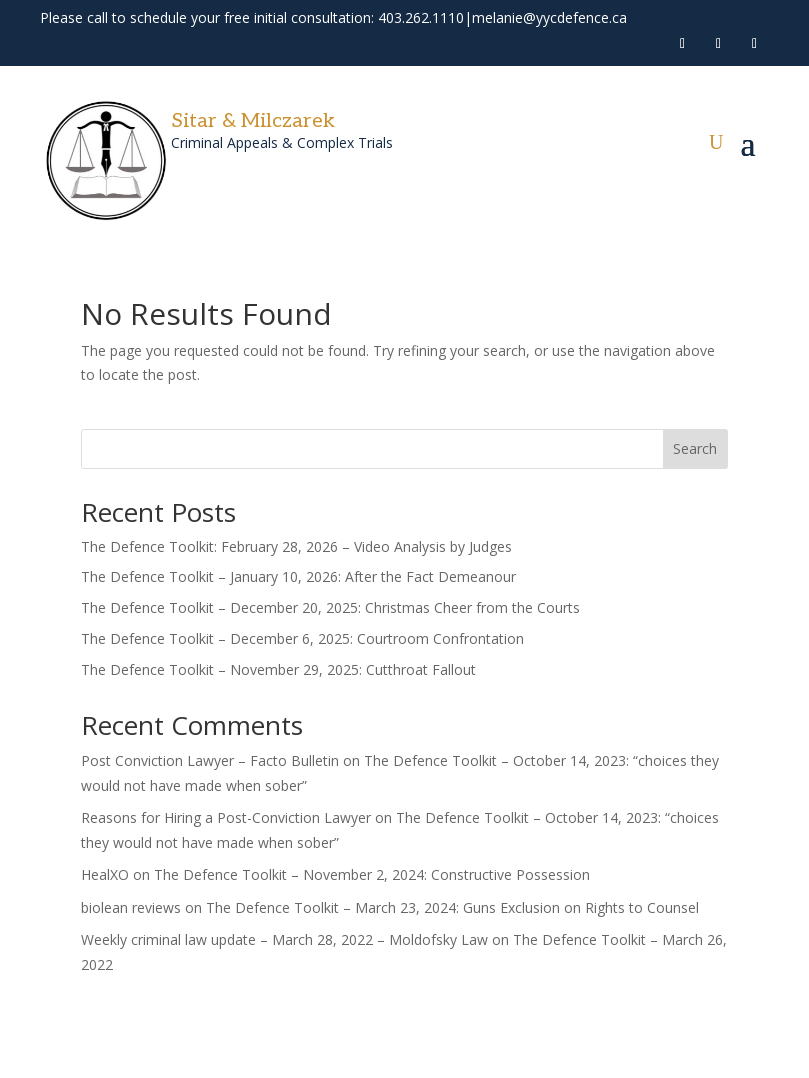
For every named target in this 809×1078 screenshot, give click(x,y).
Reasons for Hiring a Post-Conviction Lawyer (226, 817)
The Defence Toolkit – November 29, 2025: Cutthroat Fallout (278, 669)
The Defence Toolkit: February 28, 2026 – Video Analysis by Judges (296, 546)
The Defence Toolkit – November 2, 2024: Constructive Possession (372, 874)
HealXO (105, 874)
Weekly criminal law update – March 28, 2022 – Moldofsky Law (284, 939)
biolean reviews (131, 907)
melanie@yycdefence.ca (549, 17)
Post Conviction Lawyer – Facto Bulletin (210, 760)
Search (695, 448)
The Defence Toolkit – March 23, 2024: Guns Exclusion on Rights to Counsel (452, 907)
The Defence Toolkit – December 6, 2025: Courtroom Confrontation (302, 638)
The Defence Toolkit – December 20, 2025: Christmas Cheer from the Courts (330, 607)
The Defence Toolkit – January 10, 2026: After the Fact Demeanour (298, 576)
